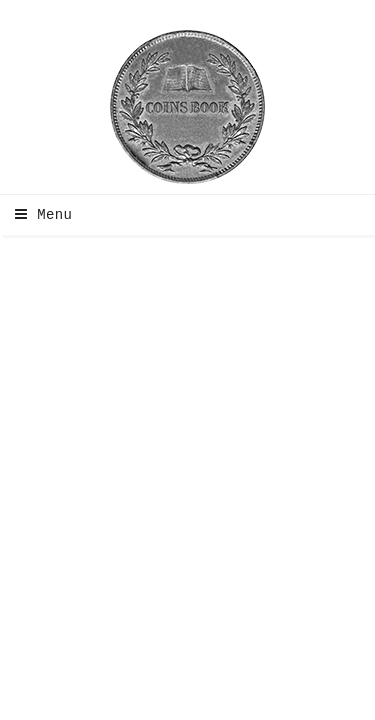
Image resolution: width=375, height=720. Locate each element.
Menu (38, 215)
